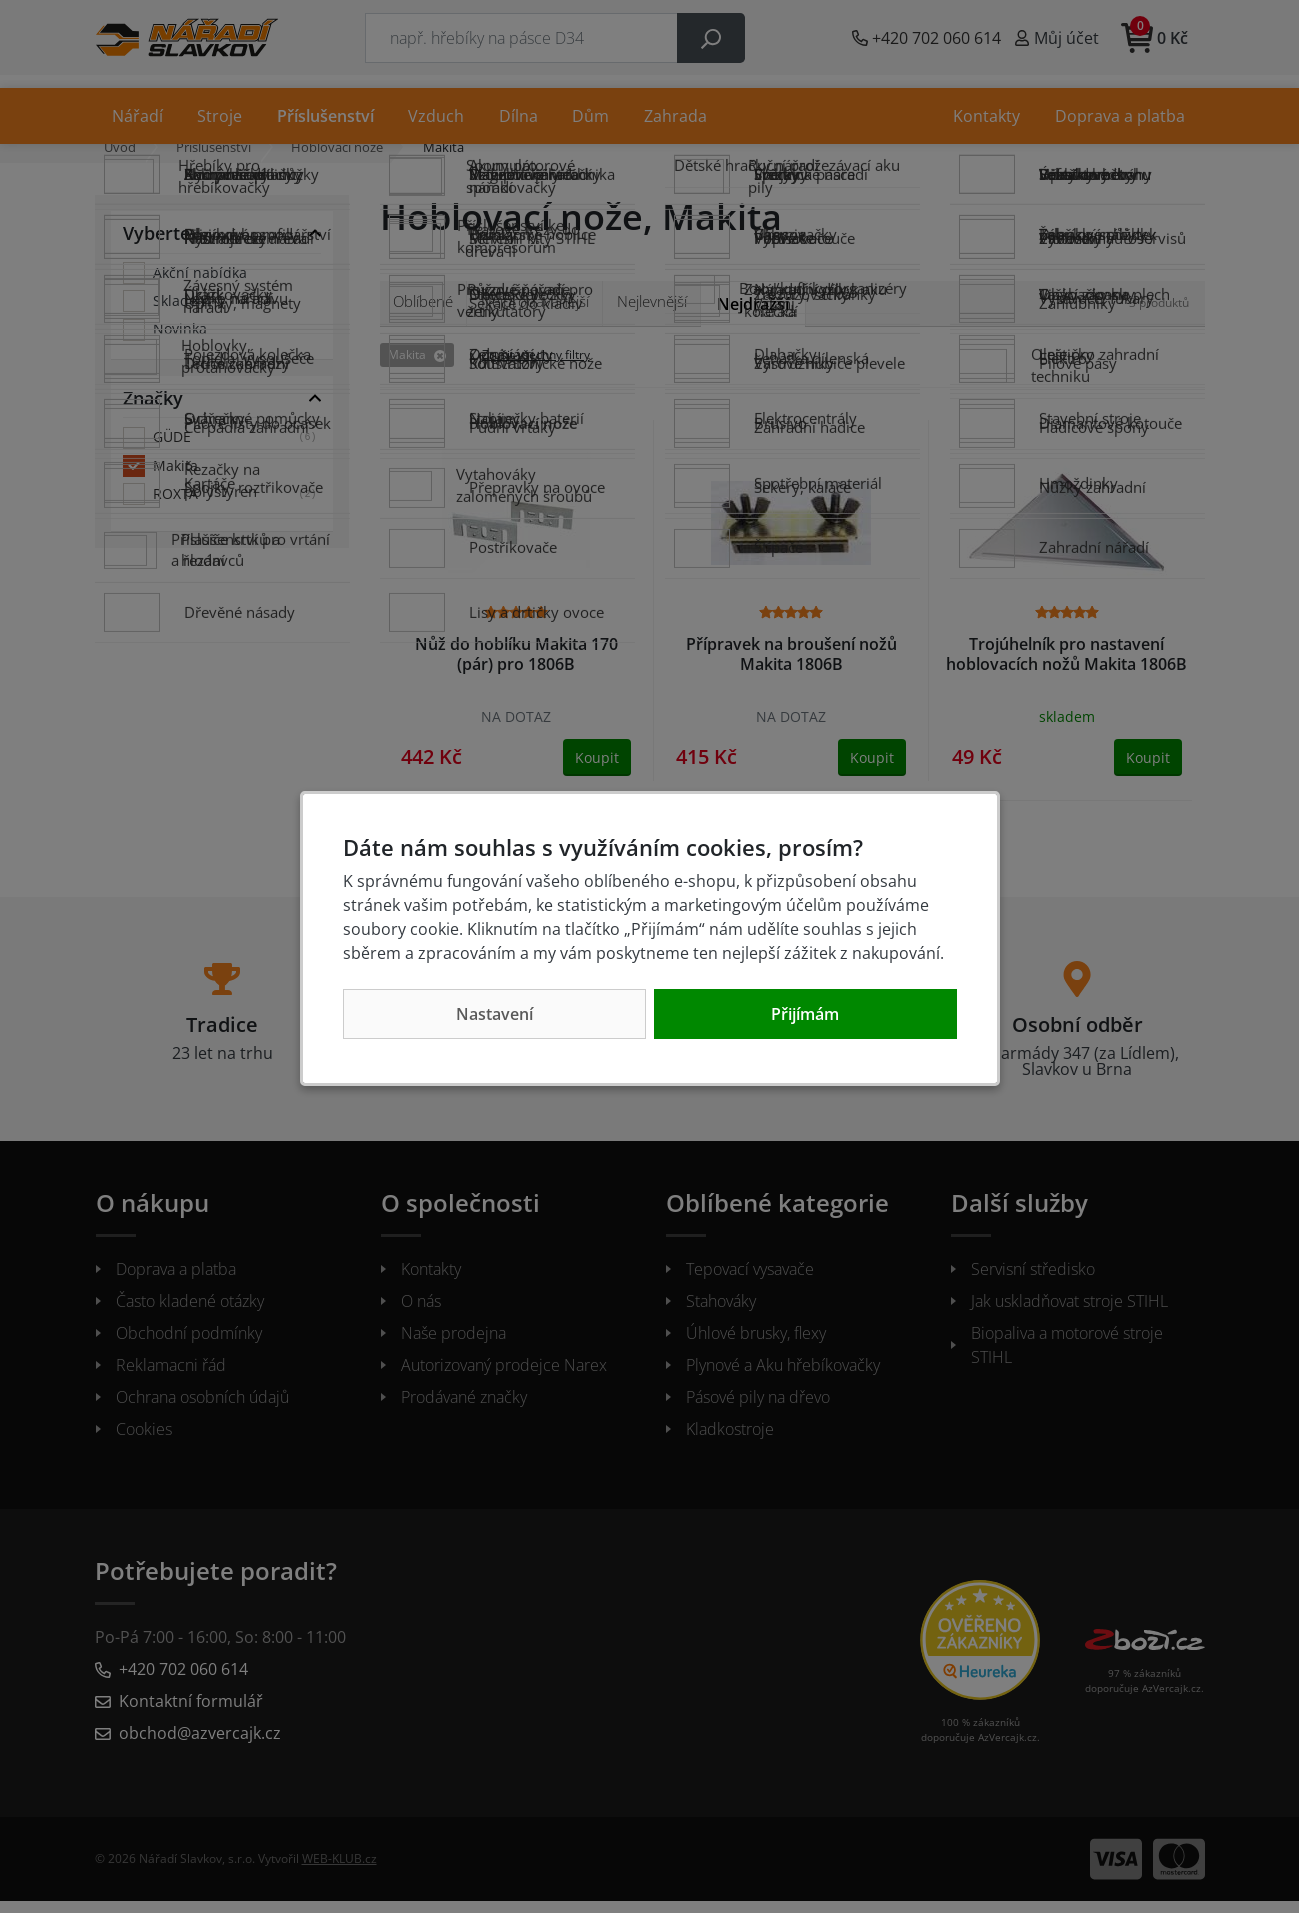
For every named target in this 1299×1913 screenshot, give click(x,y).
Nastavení (494, 1014)
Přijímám (805, 1014)
